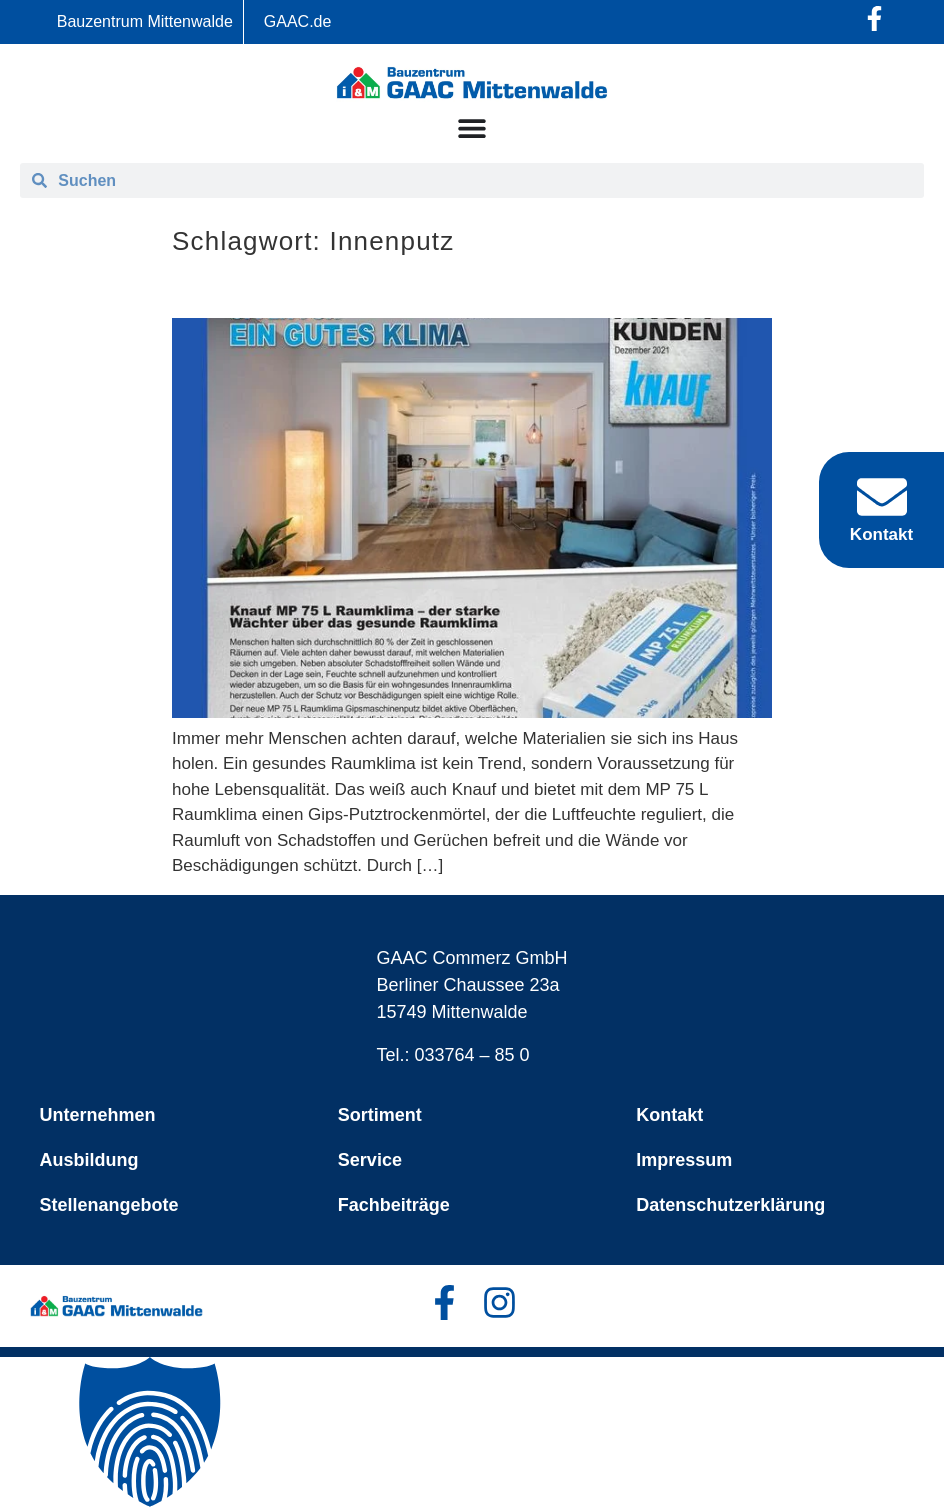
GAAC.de (298, 21)
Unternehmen (98, 1115)
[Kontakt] (882, 497)
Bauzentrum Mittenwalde (145, 21)
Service (370, 1160)
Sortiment (380, 1115)
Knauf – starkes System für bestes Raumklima (444, 286)
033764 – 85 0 (472, 1055)
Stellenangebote (109, 1205)
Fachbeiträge (394, 1205)
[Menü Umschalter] (472, 128)
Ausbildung (89, 1160)
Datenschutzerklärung (730, 1205)
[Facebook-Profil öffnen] (874, 18)
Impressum (684, 1160)
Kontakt (669, 1115)
